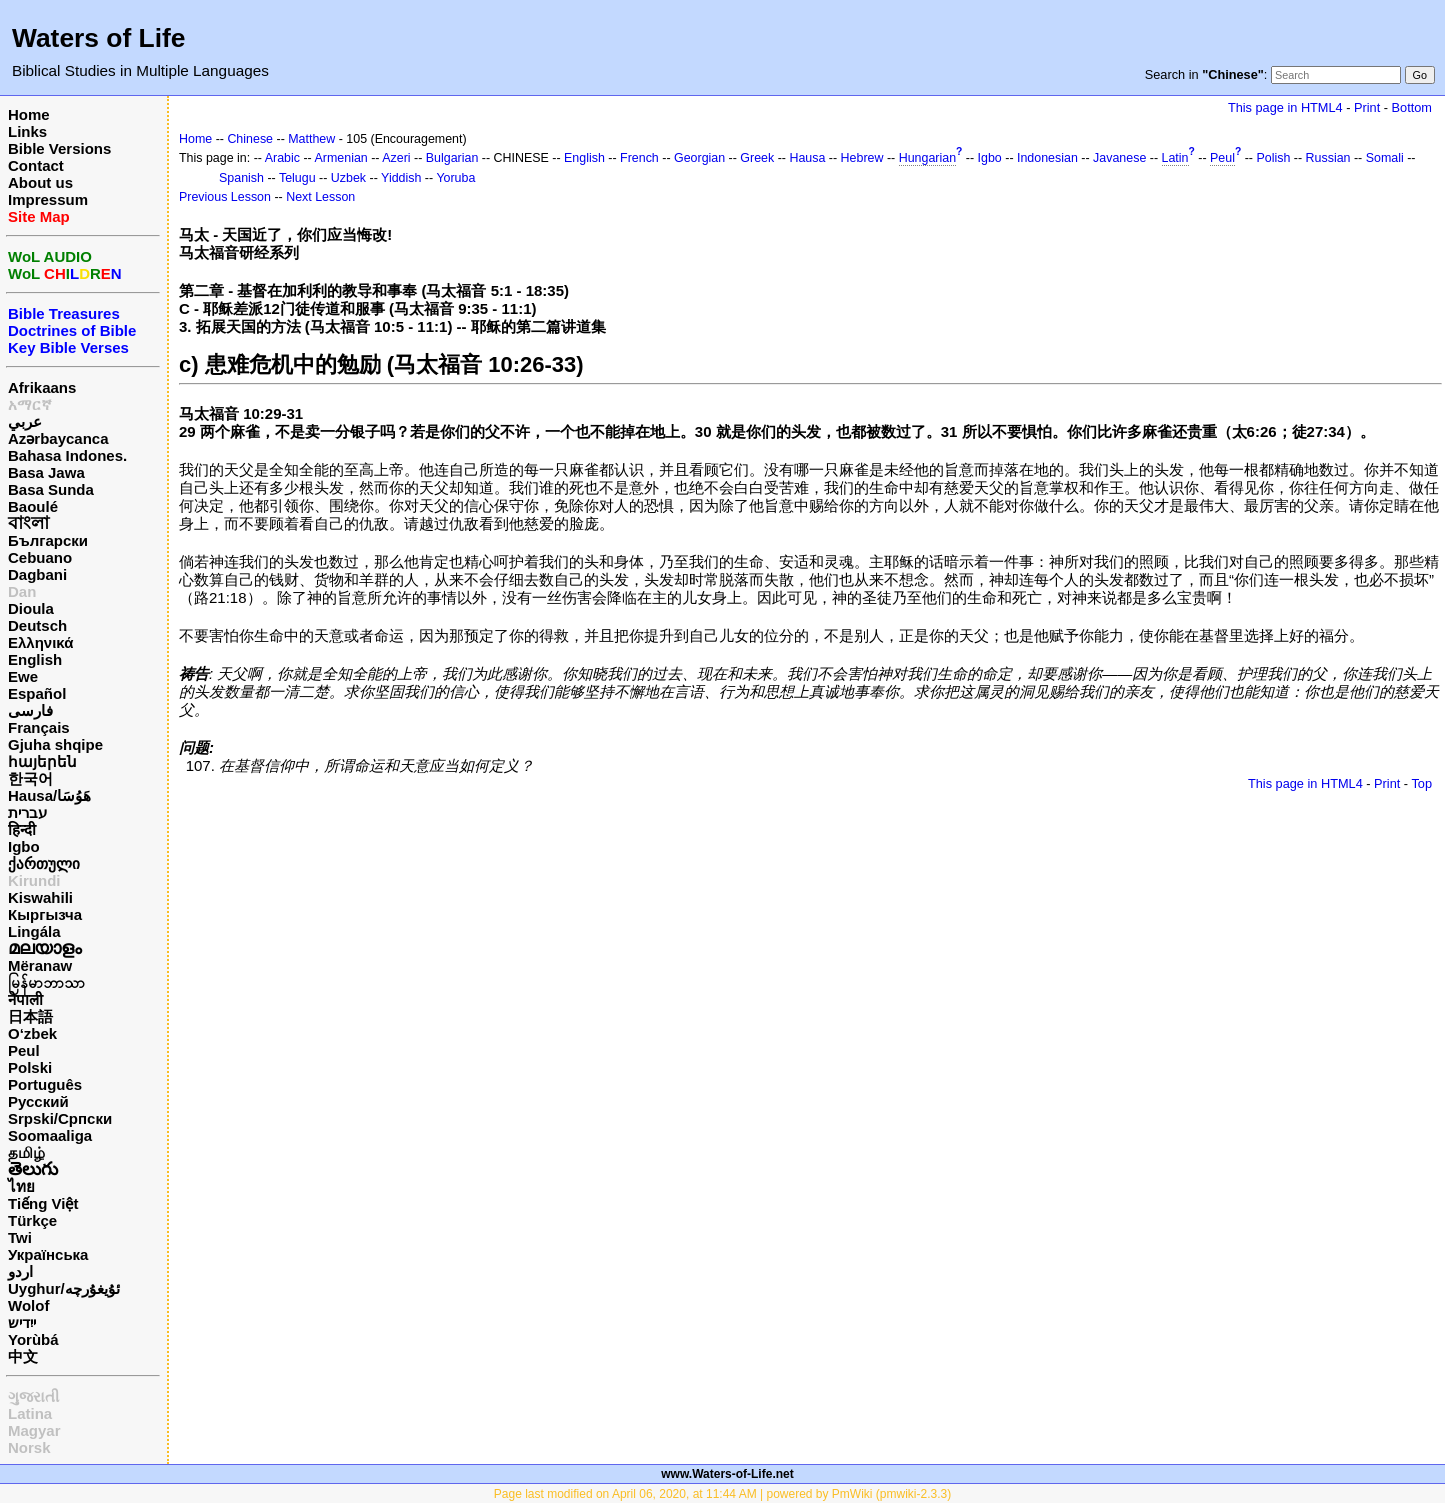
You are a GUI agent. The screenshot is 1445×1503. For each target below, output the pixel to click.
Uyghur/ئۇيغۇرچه (64, 1288)
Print (1367, 107)
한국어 (30, 778)
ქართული (44, 863)
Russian (1328, 158)
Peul (24, 1050)
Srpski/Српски (60, 1118)
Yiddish (401, 178)
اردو (20, 1271)
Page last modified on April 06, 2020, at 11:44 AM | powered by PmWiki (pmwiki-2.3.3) (722, 1494)
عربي (25, 421)
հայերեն (42, 761)
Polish (1273, 158)
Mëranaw (40, 965)
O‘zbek (32, 1033)
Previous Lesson (225, 197)
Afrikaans (42, 387)
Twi (20, 1237)
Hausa (807, 158)
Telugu (297, 178)
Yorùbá (33, 1339)
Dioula (31, 608)
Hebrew (862, 158)
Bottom (1412, 107)
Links (27, 131)
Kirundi (34, 880)
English (35, 659)
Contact (36, 165)
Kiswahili (40, 897)
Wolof (28, 1305)
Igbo (24, 846)
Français (39, 727)
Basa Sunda (51, 489)
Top (1421, 783)
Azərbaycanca (58, 438)
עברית (27, 812)
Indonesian (1047, 158)
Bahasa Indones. (67, 455)
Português (45, 1084)
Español (37, 693)
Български (48, 540)
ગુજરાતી (33, 1396)
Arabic (282, 158)
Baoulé (33, 506)
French (639, 158)
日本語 (30, 1016)
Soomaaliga (50, 1135)
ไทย (21, 1186)
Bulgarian (452, 158)
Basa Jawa (46, 472)
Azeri (396, 158)
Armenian (341, 158)
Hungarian (927, 158)
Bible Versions (59, 148)
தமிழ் (26, 1152)
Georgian (699, 158)
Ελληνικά (40, 642)
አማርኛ (30, 404)
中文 (23, 1356)
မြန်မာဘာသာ (46, 982)
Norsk (29, 1447)
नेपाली (25, 999)
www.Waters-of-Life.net (727, 1474)
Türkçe (32, 1220)
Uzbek (348, 178)
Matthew (311, 139)
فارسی (30, 710)
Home (29, 114)
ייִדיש (22, 1322)
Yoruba (455, 178)
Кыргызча (45, 914)
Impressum (48, 199)
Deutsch (37, 625)
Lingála (34, 931)
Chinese (250, 139)
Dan (22, 591)
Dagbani (37, 574)
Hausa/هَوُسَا (49, 795)
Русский (38, 1101)
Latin (1175, 158)
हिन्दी (22, 829)
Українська (48, 1254)
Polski (30, 1067)
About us (40, 182)
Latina (30, 1413)
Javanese (1119, 158)
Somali (1385, 158)
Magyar (34, 1430)
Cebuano (40, 557)
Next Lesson (320, 197)
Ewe (23, 676)
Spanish (241, 178)
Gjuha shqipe (55, 744)
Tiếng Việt (43, 1203)
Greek (757, 158)
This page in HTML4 (1285, 107)
